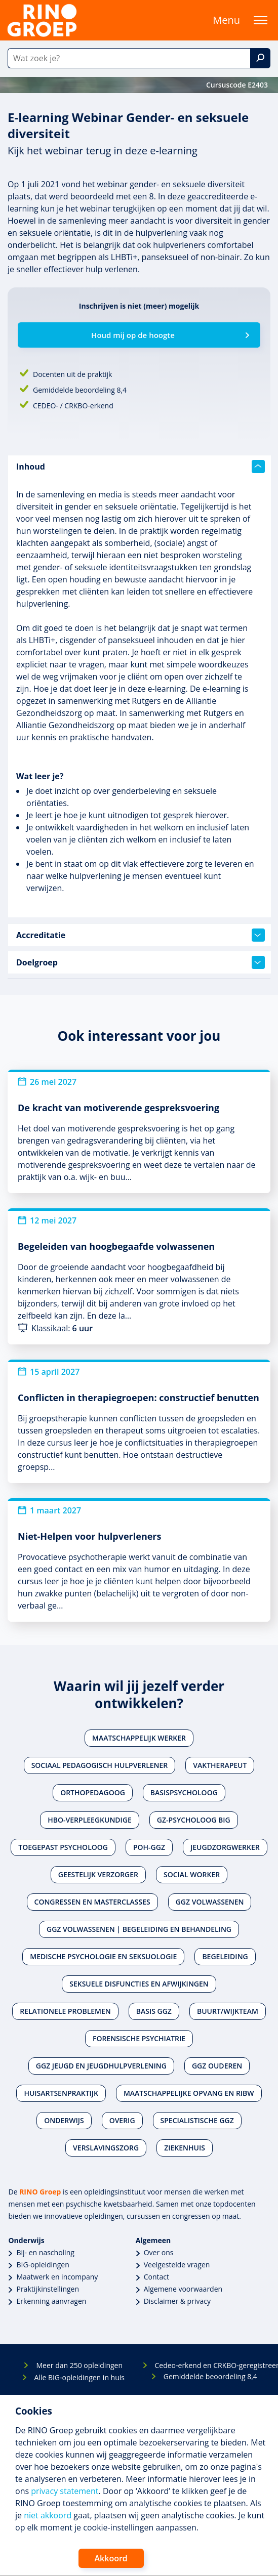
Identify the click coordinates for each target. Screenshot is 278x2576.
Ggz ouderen (217, 2066)
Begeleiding (225, 1956)
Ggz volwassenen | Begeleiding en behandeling (139, 1929)
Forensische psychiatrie (139, 2038)
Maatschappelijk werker (139, 1738)
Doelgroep (140, 962)
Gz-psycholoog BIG (193, 1820)
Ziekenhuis (184, 2147)
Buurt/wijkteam (227, 2011)
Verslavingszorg (106, 2147)
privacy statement (64, 2491)
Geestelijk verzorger (98, 1874)
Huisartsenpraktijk (61, 2093)
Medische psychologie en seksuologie (103, 1956)
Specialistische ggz (197, 2120)
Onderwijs (64, 2120)
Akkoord (111, 2558)
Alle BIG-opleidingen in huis (79, 2377)
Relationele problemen (65, 2011)
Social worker (192, 1874)
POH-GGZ (149, 1847)
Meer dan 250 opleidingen (79, 2365)
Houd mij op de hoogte (133, 335)
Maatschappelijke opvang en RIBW (189, 2093)
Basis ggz (154, 2011)
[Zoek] (260, 58)
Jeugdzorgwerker (225, 1847)
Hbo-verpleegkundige (90, 1820)
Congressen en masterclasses (92, 1902)
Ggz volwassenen (210, 1902)
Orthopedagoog (92, 1792)
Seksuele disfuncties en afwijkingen (139, 1984)
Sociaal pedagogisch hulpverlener (99, 1765)
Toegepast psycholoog (63, 1847)
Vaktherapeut (220, 1765)
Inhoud (140, 466)
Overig (122, 2120)
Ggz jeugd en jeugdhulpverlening (101, 2066)
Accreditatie (140, 935)
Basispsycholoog (184, 1792)
